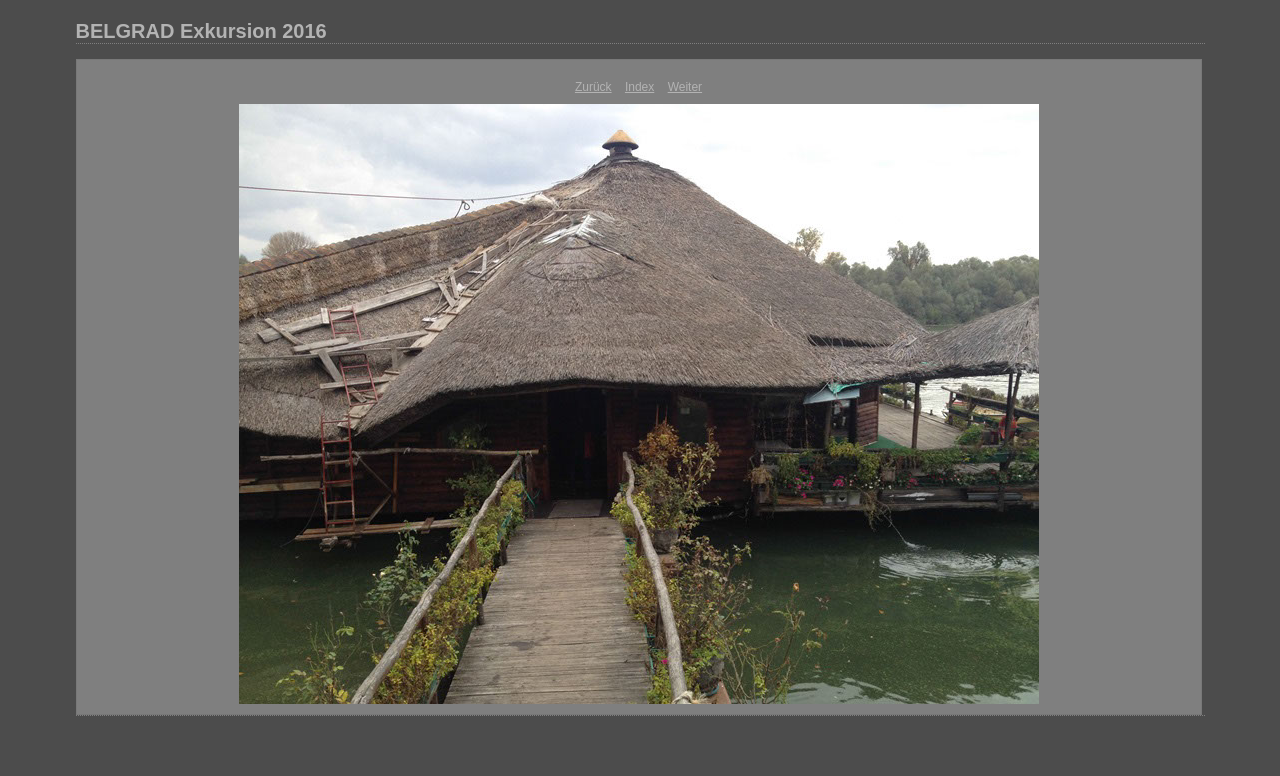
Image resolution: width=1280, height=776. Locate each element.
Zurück (593, 87)
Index (639, 87)
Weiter (685, 87)
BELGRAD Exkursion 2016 (201, 31)
